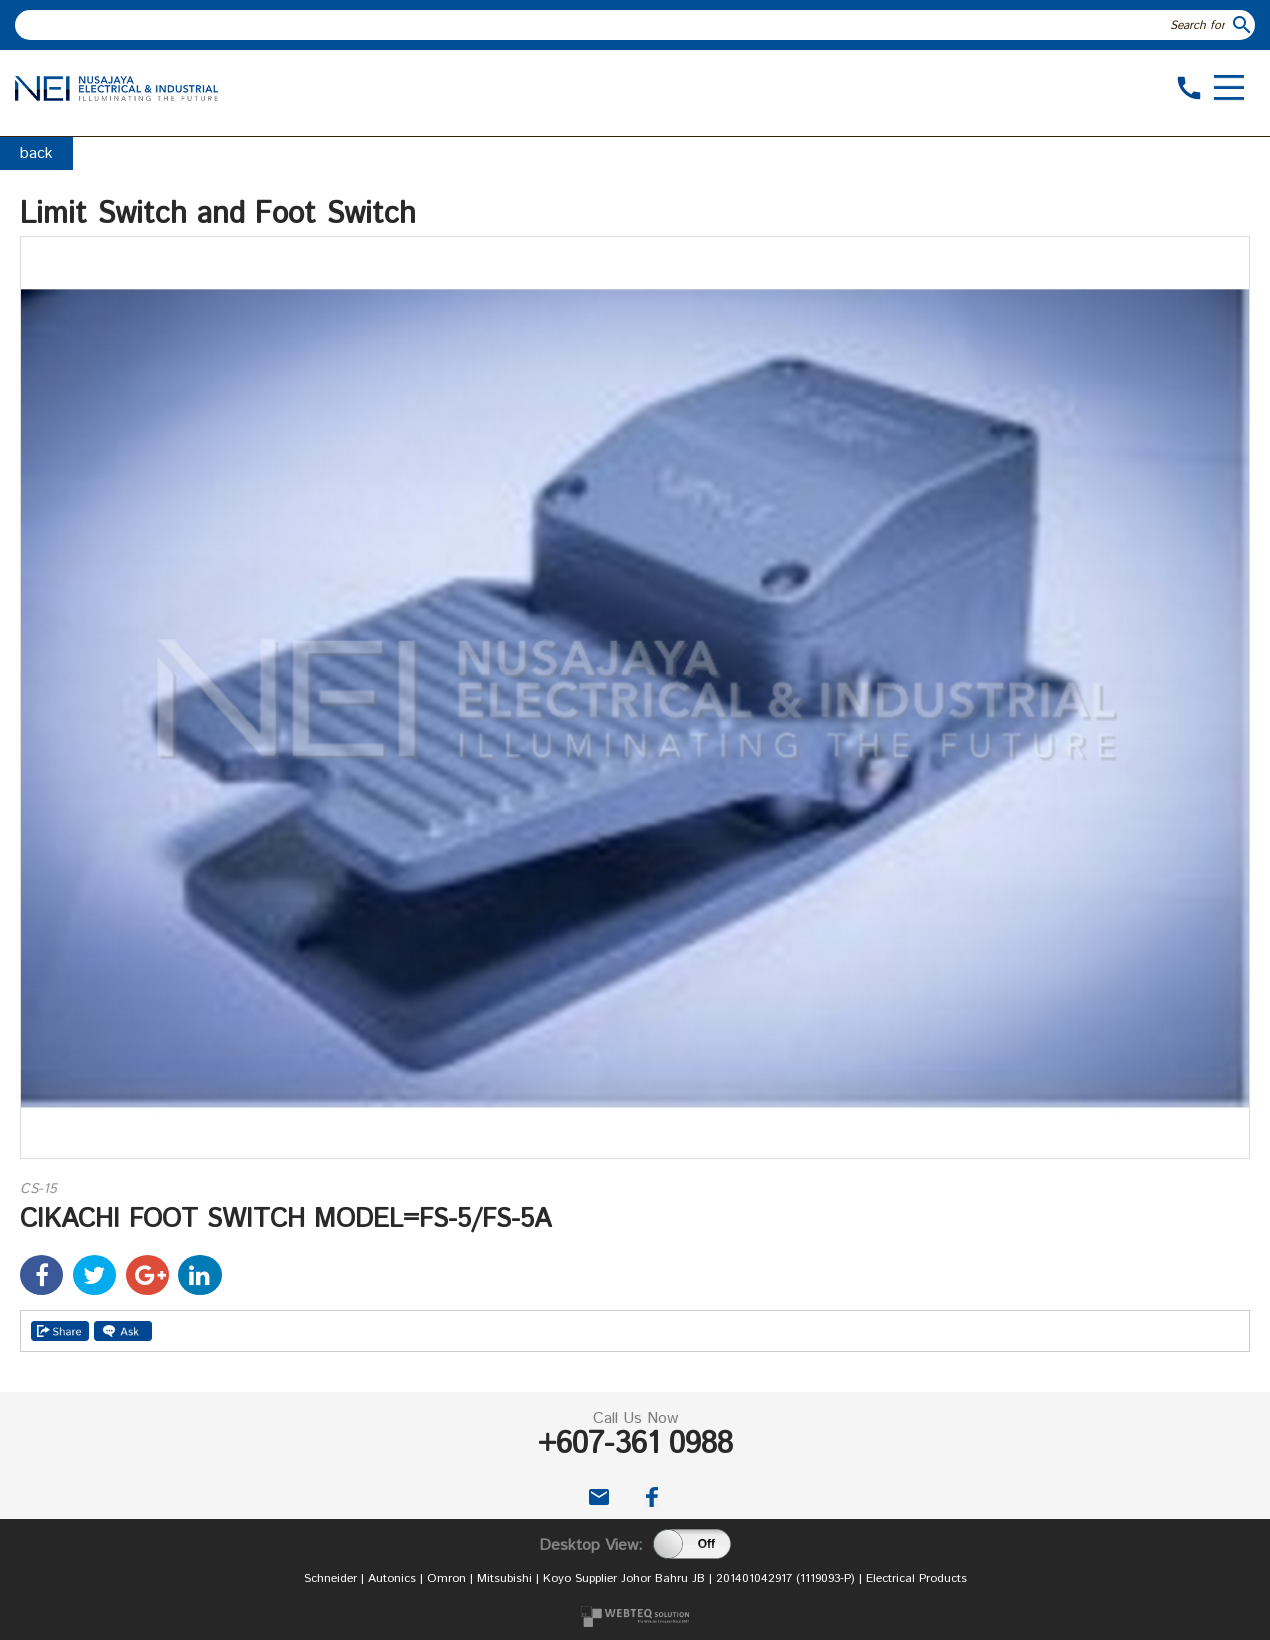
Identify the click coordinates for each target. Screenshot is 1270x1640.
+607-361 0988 (635, 1444)
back (36, 153)
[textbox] (622, 25)
